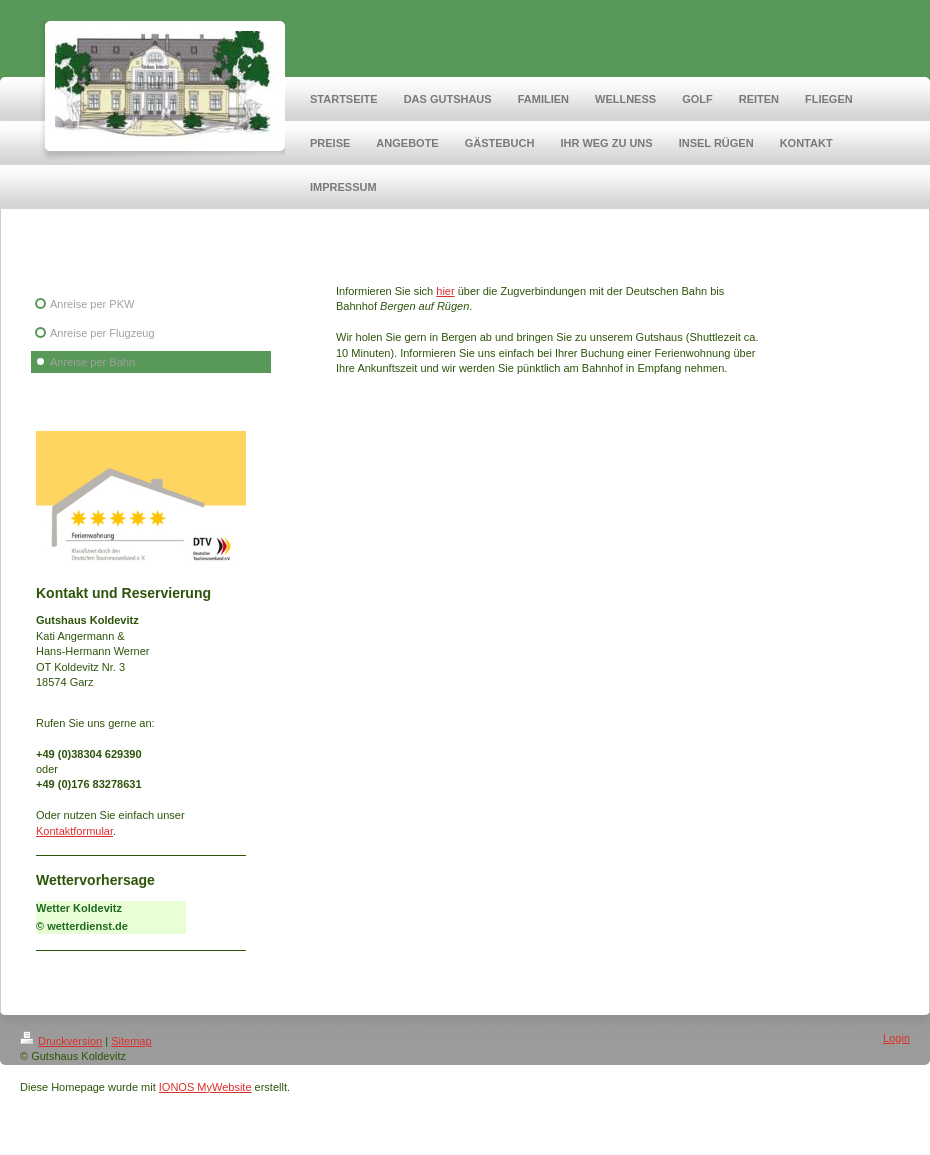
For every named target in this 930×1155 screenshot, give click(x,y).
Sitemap (131, 1041)
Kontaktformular (74, 831)
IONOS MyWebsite (205, 1087)
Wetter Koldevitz (79, 908)
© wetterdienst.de (82, 926)
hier (445, 291)
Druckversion (61, 1041)
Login (896, 1038)
